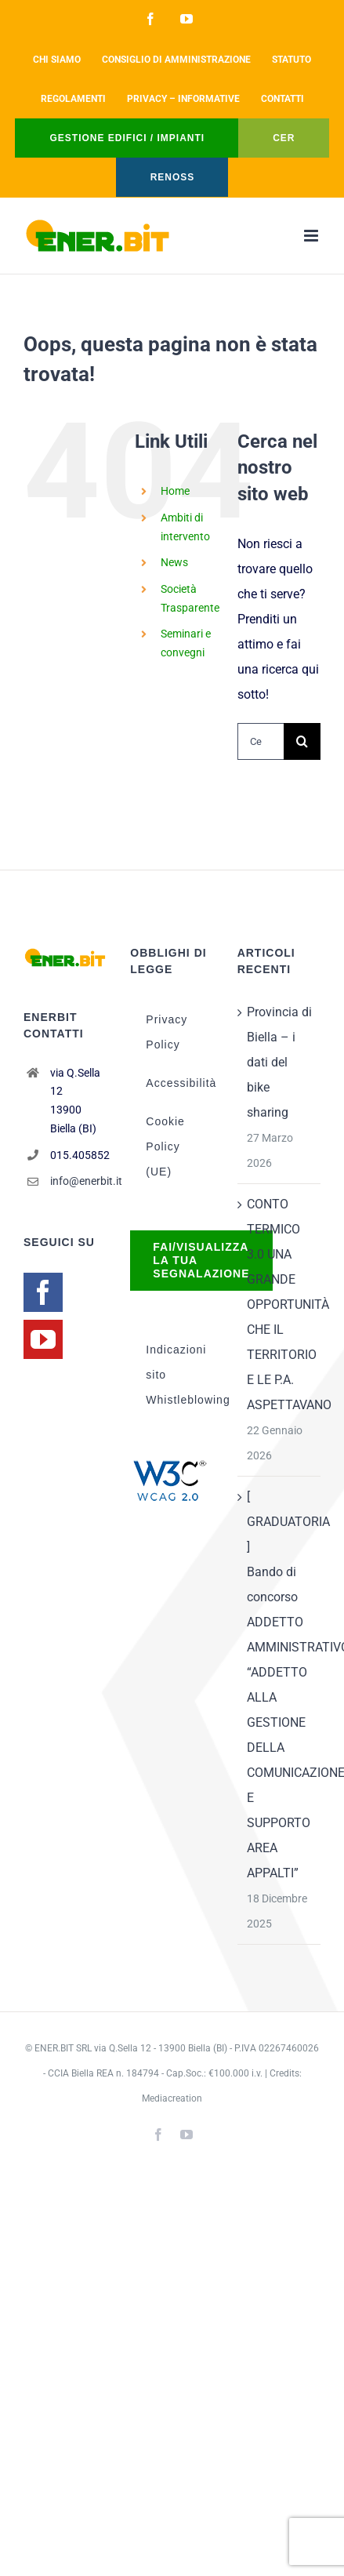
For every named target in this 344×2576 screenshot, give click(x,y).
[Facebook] (43, 1292)
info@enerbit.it (78, 1181)
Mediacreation (172, 2098)
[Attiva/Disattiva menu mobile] (312, 235)
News (174, 562)
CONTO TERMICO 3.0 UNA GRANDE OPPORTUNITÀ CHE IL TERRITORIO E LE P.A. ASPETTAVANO (280, 1304)
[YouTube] (43, 1339)
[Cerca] (302, 741)
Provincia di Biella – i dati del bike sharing (279, 1062)
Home (175, 491)
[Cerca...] (260, 741)
